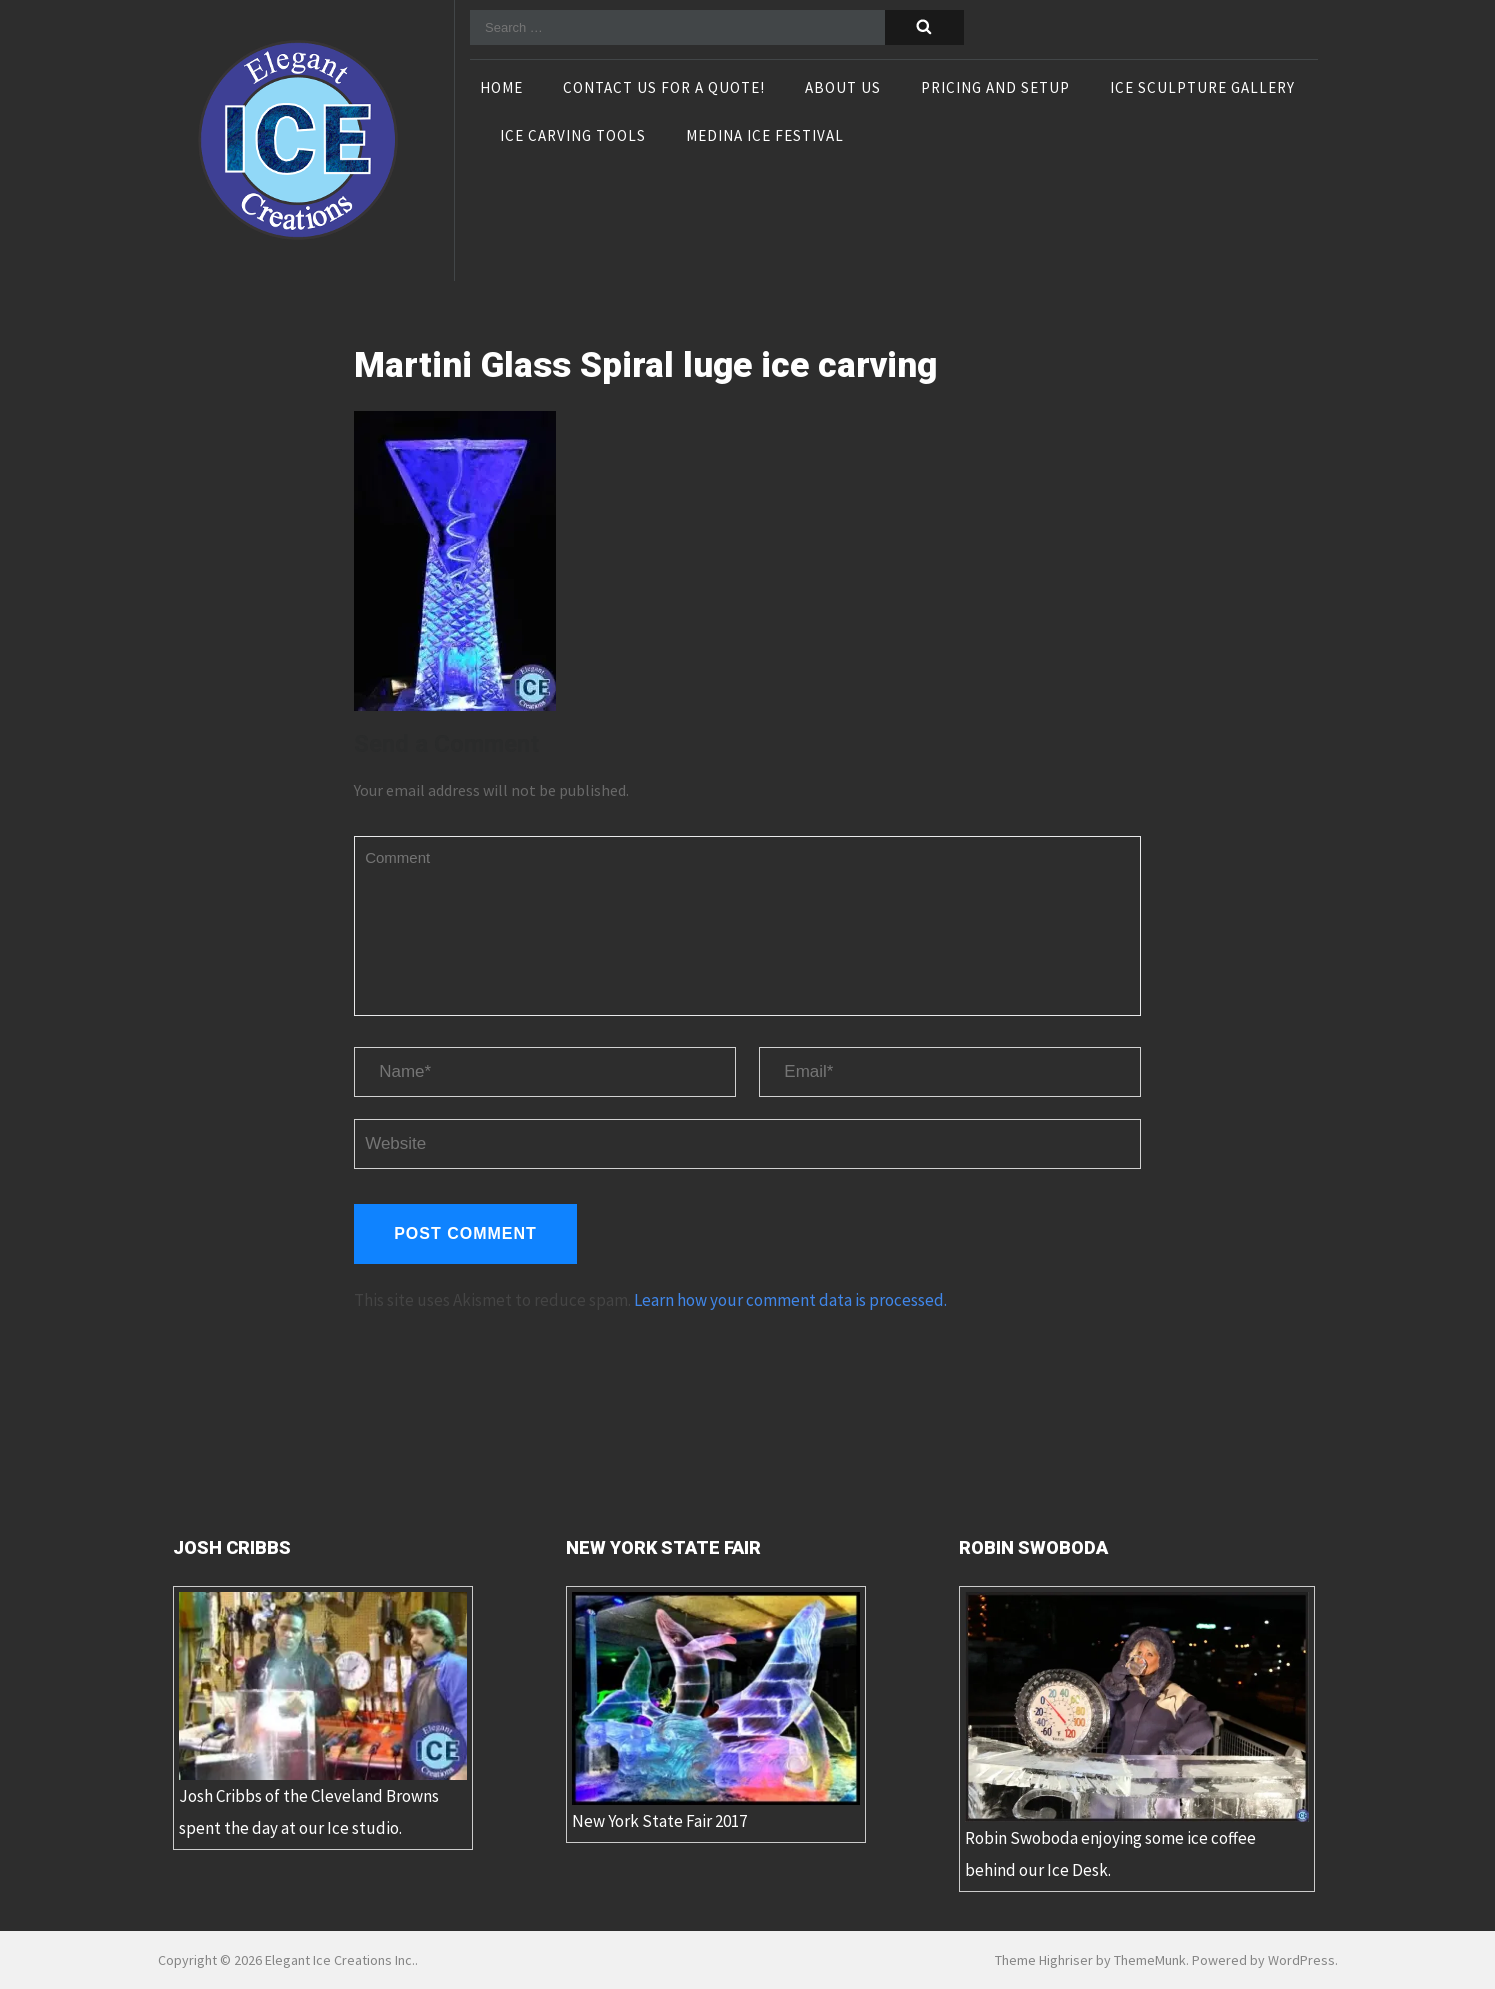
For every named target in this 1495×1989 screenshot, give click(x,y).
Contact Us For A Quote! (664, 89)
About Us (843, 89)
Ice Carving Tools (573, 137)
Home (501, 89)
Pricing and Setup (995, 89)
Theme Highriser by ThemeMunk (1090, 1960)
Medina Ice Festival (765, 137)
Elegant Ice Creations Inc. (340, 1960)
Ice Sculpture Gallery (1202, 89)
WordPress (1301, 1960)
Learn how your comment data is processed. (790, 1300)
